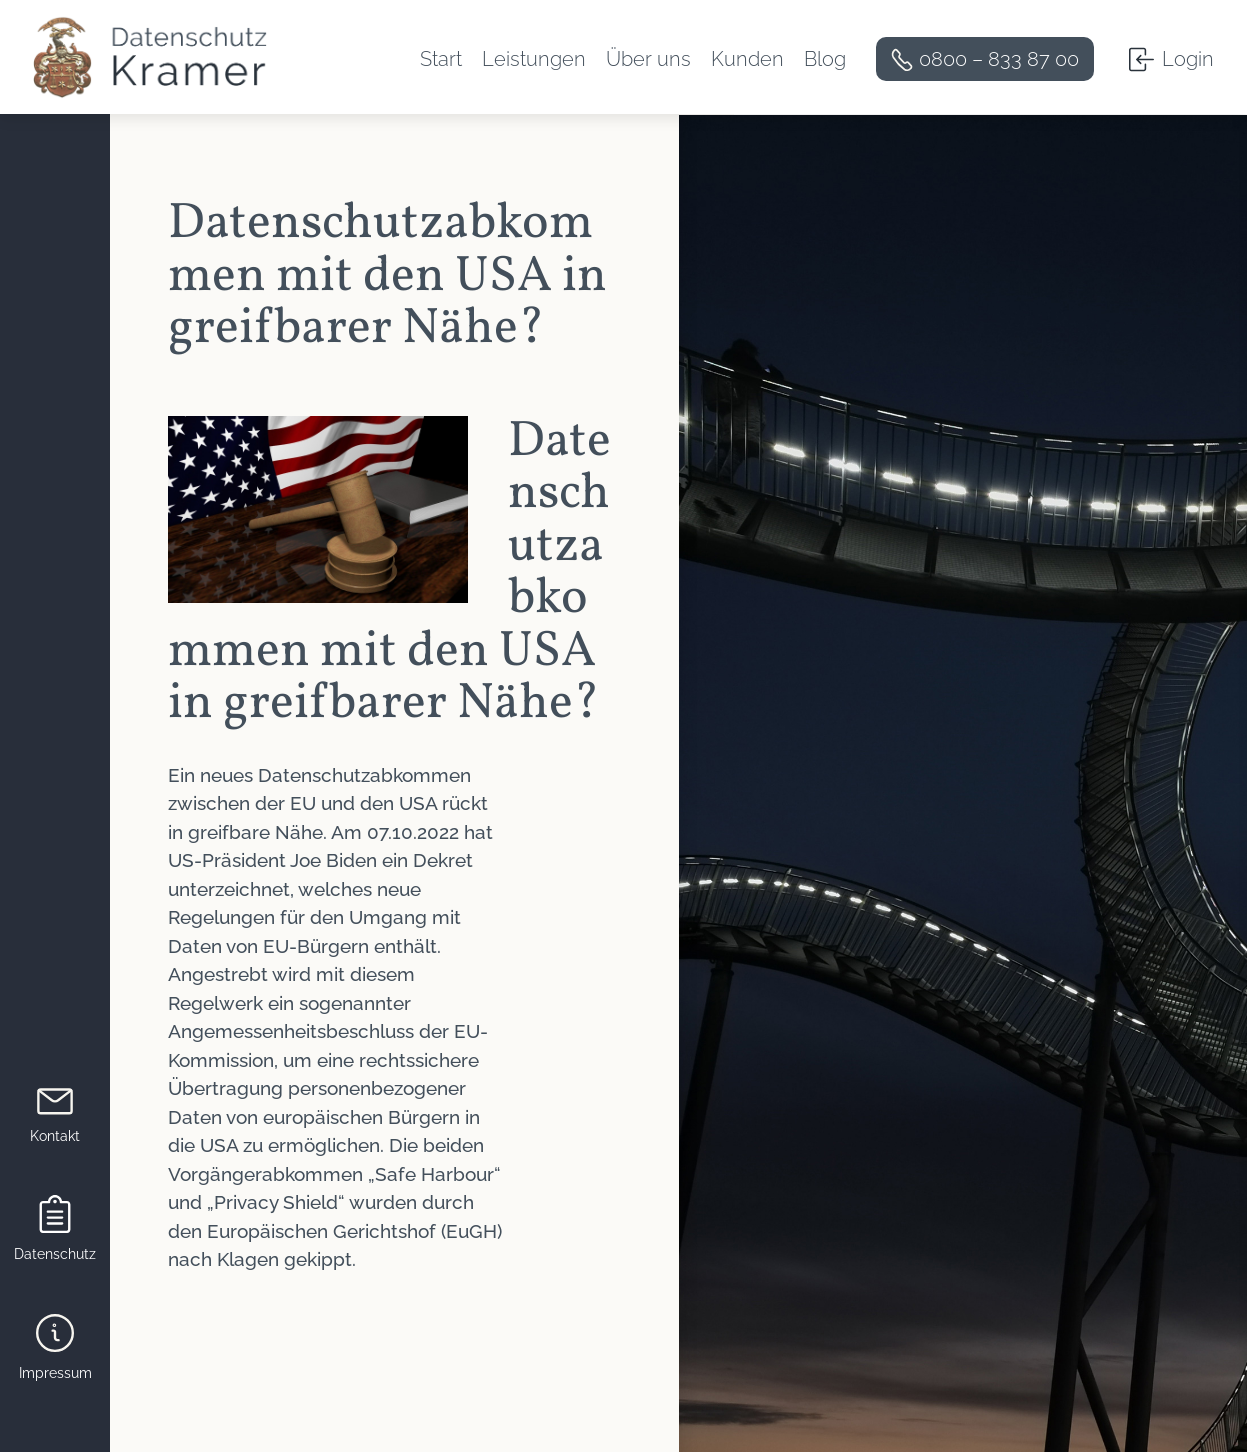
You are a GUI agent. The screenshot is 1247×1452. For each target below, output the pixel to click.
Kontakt (55, 1136)
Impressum (55, 1373)
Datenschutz (55, 1254)
